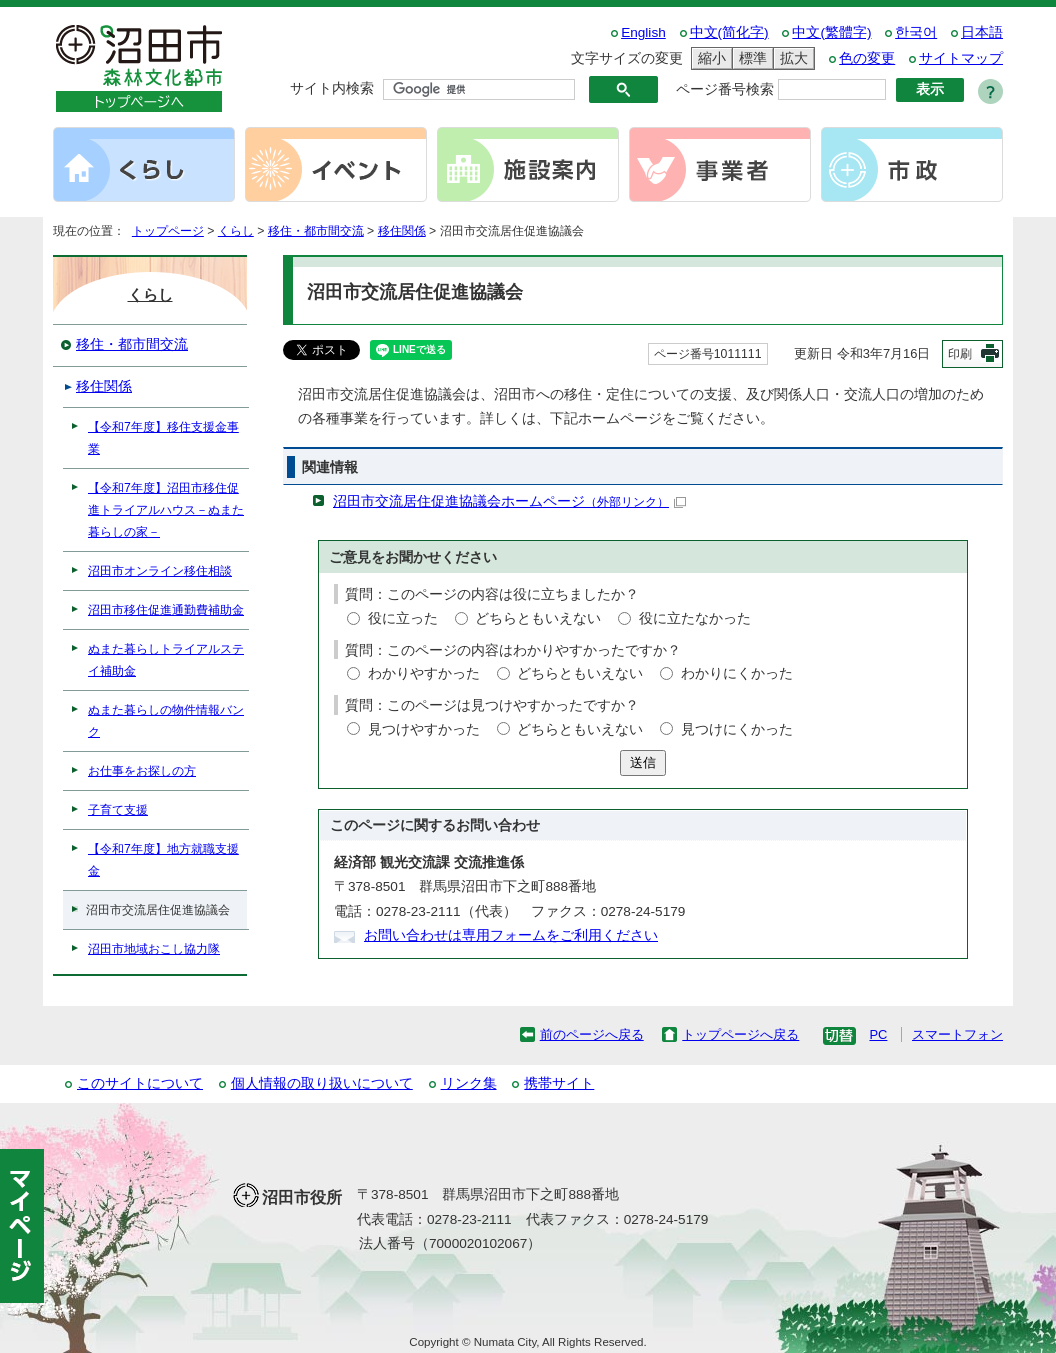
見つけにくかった (737, 729)
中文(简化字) (729, 32)
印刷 (960, 354)
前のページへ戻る (592, 1034)
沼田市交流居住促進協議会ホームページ (509, 501)
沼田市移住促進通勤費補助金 (166, 610)
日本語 (982, 32)
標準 (750, 58)
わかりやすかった (424, 673)
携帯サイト (559, 1083)
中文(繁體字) (831, 32)
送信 (643, 762)
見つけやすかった (424, 729)
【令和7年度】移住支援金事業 (163, 438)
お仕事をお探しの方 (142, 771)
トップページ (168, 231)
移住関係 (402, 231)
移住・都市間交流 (316, 231)
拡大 (791, 58)
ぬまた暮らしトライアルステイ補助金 (166, 660)
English (643, 32)
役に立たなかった (695, 618)
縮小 (709, 58)
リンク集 (469, 1083)
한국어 (916, 32)
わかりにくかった (737, 673)
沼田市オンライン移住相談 (160, 571)
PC (878, 1034)
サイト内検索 (332, 88)
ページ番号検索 (725, 89)
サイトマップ (961, 58)
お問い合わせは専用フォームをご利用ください (511, 935)
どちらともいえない (538, 618)
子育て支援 (118, 810)
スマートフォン (957, 1034)
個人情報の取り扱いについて (322, 1083)
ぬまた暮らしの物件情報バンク (166, 721)
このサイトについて (140, 1083)
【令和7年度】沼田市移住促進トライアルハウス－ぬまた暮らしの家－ (166, 510)
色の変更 (867, 58)
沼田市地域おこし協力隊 (154, 949)
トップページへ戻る (740, 1034)
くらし (236, 231)
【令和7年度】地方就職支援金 (163, 860)
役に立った (403, 618)
